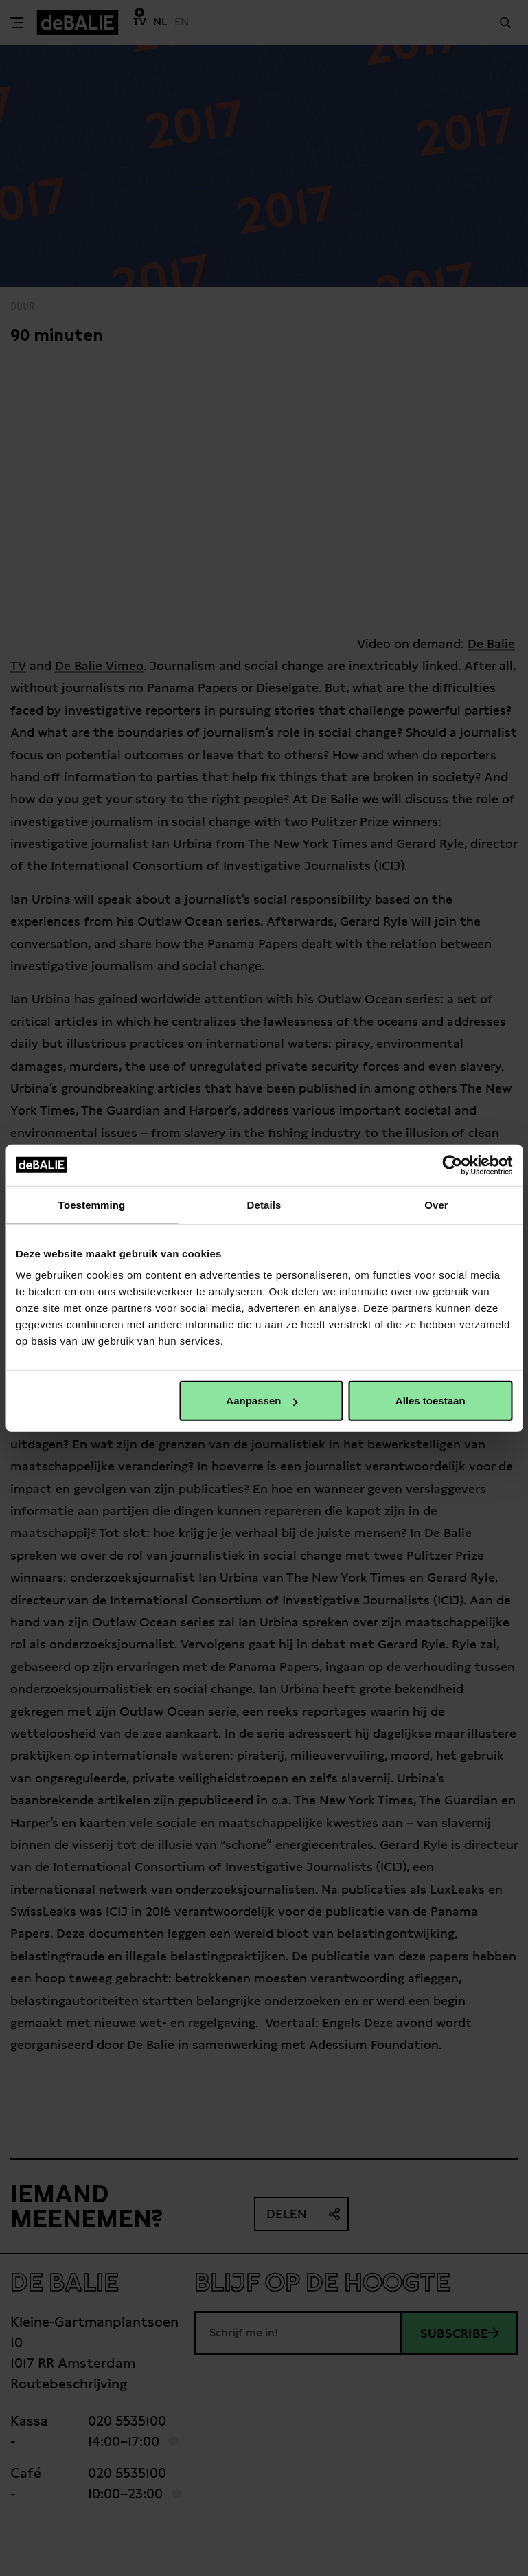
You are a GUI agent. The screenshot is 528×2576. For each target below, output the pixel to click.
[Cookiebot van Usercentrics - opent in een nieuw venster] (452, 1164)
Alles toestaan (430, 1401)
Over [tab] (436, 1204)
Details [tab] (264, 1204)
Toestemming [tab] (92, 1204)
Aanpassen (261, 1401)
